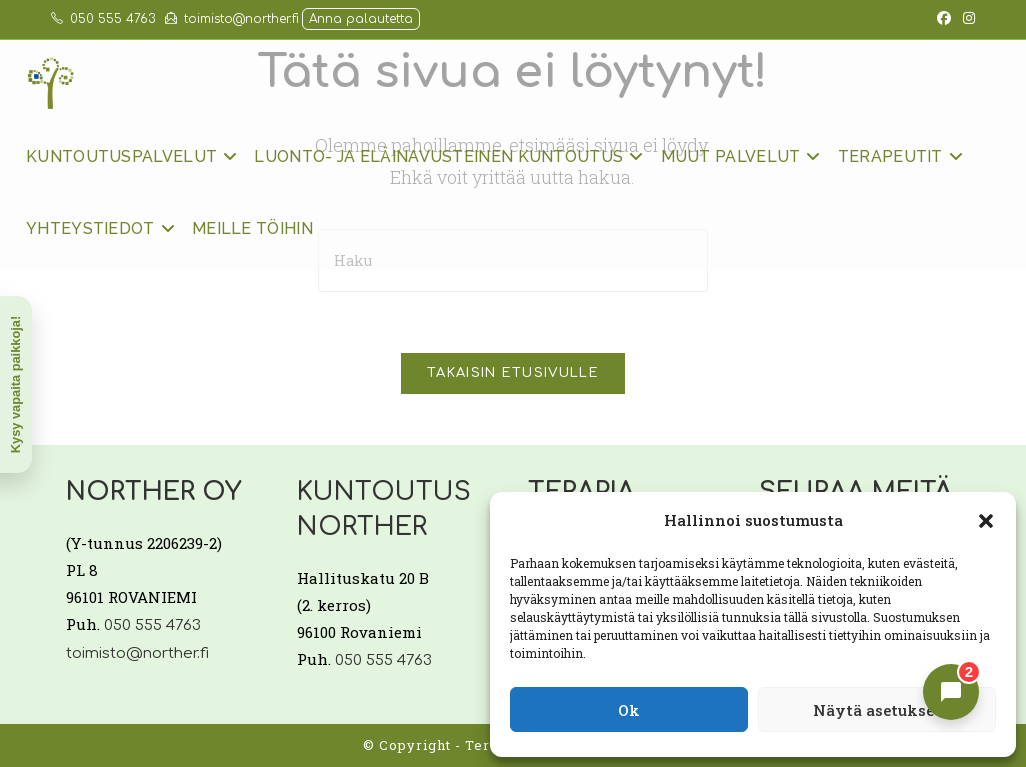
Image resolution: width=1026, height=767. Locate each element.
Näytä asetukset (877, 710)
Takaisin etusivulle (513, 373)
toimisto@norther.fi (232, 19)
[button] (986, 521)
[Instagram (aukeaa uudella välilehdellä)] (966, 19)
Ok (629, 710)
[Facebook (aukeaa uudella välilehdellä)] (944, 19)
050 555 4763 (103, 19)
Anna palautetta (361, 19)
